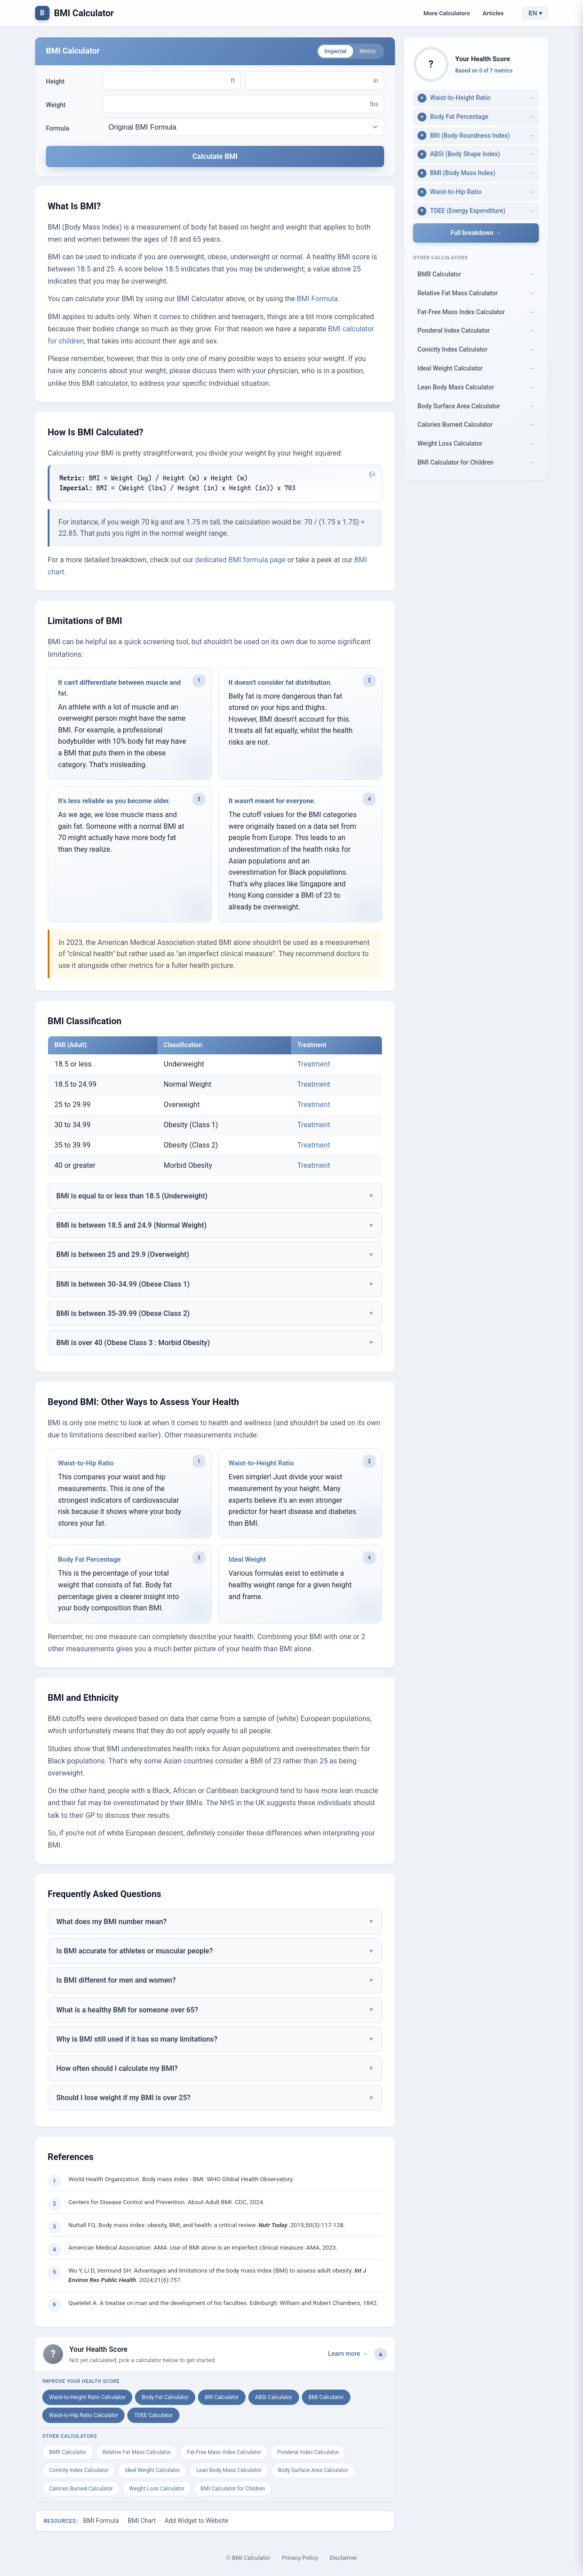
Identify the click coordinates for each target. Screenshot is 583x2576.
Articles (493, 13)
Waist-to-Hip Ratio (86, 1465)
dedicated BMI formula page (240, 561)
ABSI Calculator (273, 2399)
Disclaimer (343, 2559)
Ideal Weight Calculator (152, 2472)
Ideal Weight (247, 1562)
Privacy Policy (300, 2559)
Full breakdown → (476, 232)
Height (55, 83)
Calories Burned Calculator (81, 2490)
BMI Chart (142, 2522)
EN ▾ (535, 13)
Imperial (328, 52)
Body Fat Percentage (89, 1562)
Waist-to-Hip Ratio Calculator (83, 2417)
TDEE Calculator (153, 2417)
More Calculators (446, 13)
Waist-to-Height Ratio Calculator (87, 2399)
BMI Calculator (84, 13)
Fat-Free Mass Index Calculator (224, 2454)
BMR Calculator (67, 2454)
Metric (365, 52)
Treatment (313, 1066)
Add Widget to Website (196, 2522)
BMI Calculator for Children (233, 2490)
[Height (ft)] (166, 82)
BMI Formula (317, 301)
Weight (56, 106)
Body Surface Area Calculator (313, 2472)
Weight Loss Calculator (156, 2490)
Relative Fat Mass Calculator (137, 2454)
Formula (57, 130)
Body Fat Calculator (165, 2399)
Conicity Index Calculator (78, 2472)
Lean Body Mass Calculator (228, 2472)
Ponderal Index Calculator (308, 2454)
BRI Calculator (221, 2399)
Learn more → (348, 2355)
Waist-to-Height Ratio (261, 1465)
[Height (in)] (308, 82)
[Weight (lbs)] (236, 106)
